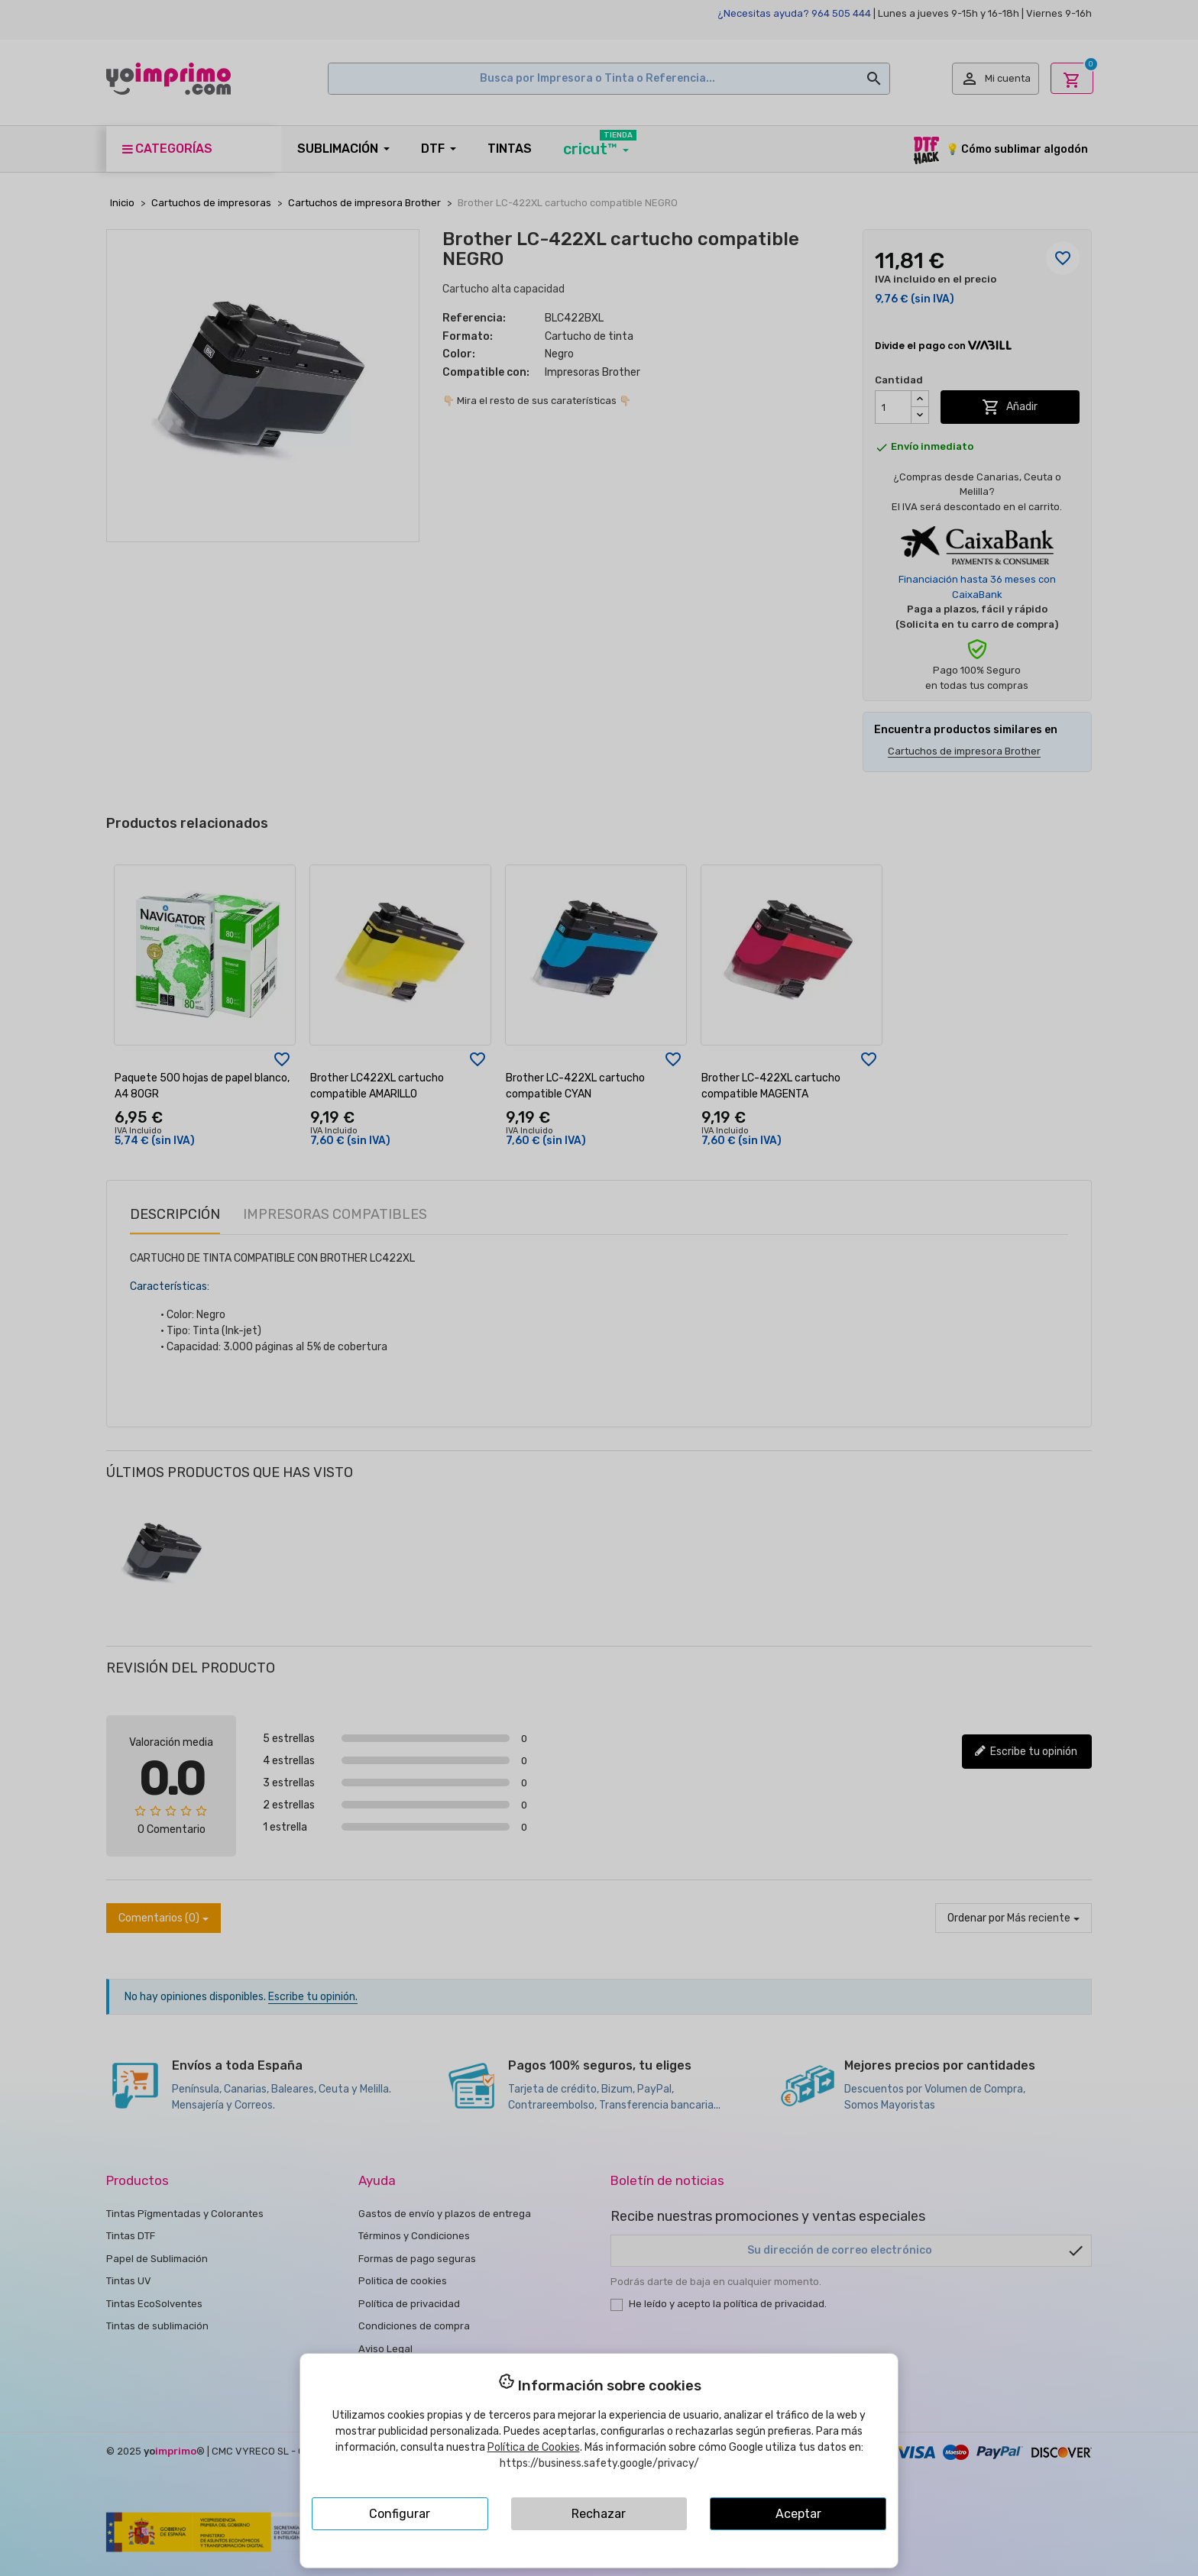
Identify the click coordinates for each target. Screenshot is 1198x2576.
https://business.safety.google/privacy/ (599, 2463)
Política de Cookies (533, 2447)
